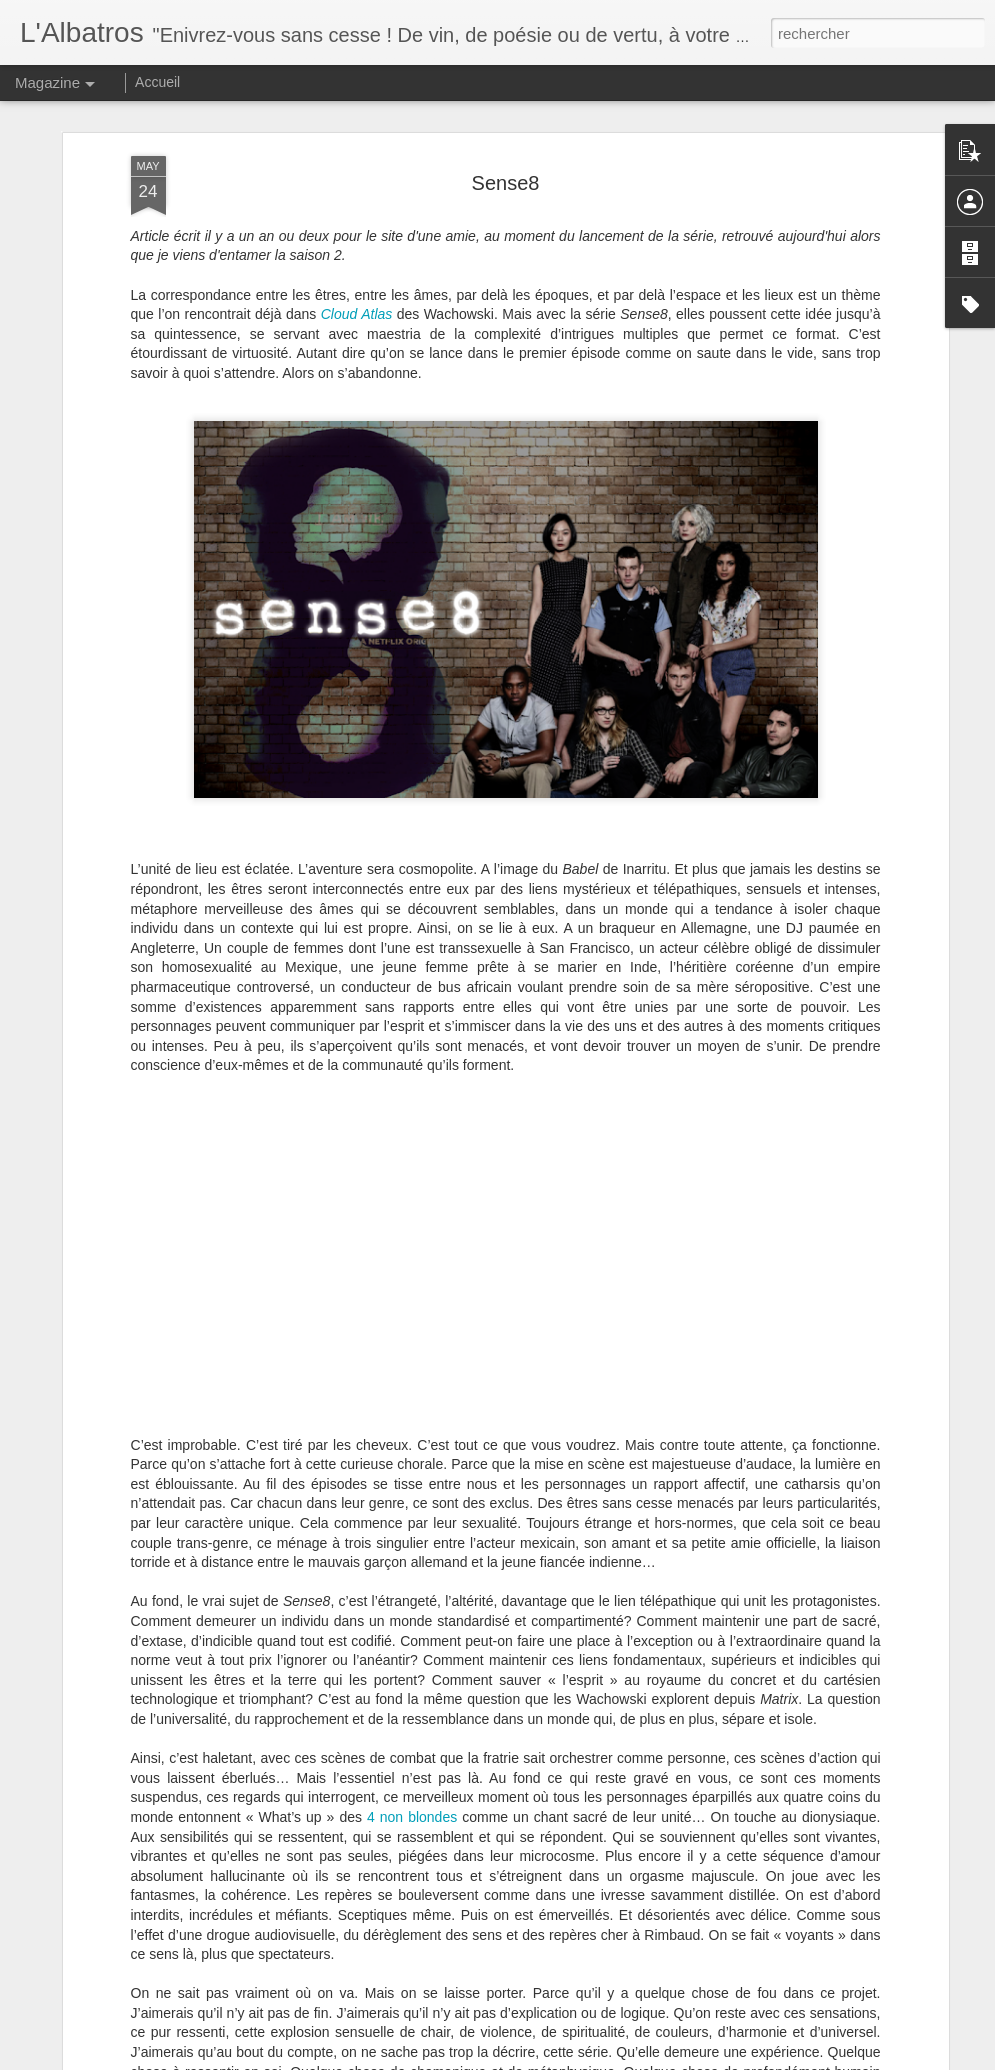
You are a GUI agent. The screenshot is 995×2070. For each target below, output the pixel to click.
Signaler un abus (678, 2059)
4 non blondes (412, 1609)
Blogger (612, 2059)
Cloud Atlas (357, 106)
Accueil (157, 82)
